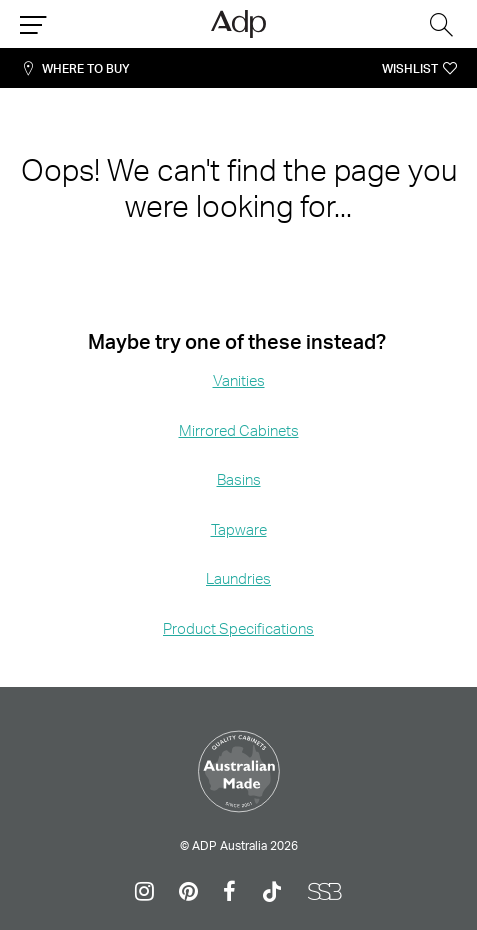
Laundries (238, 578)
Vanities (239, 380)
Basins (239, 479)
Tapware (239, 529)
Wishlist (410, 68)
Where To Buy (86, 68)
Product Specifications (238, 628)
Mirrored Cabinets (239, 430)
